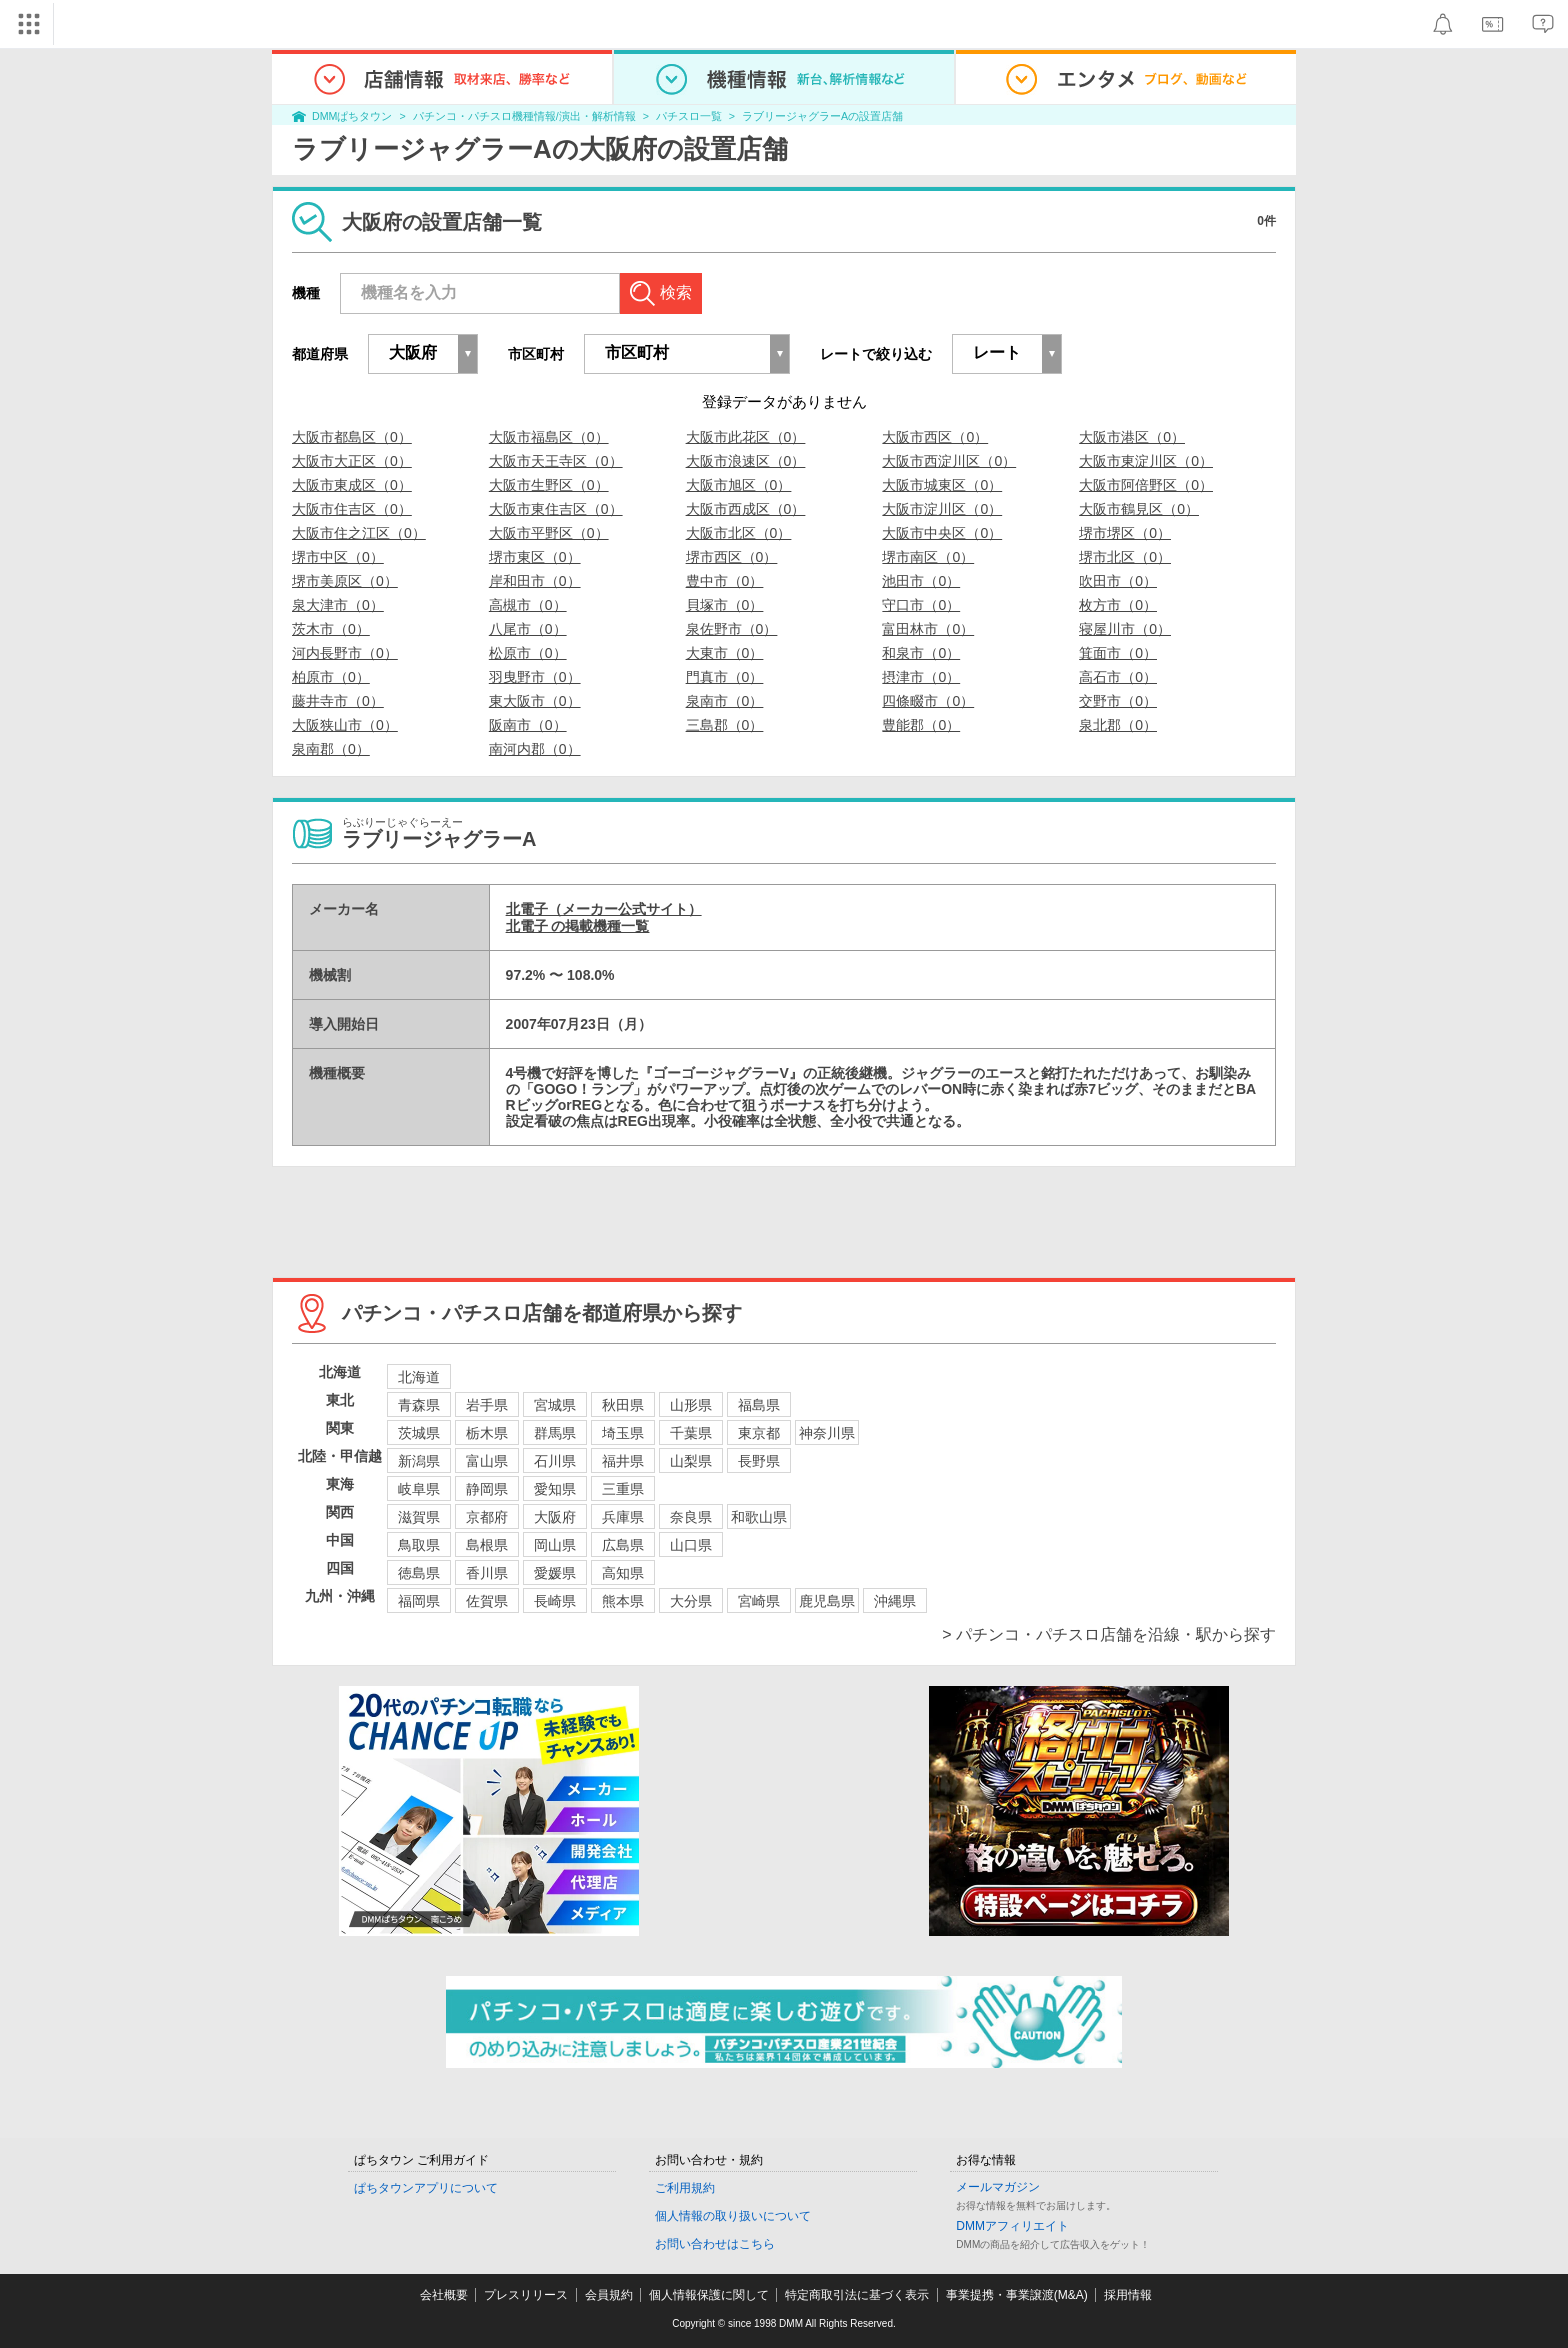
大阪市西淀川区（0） (949, 461)
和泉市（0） (921, 653)
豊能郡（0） (921, 725)
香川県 (487, 1573)
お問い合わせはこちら (715, 2244)
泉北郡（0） (1118, 725)
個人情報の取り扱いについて (733, 2216)
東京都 (759, 1433)
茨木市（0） (331, 629)
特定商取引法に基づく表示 (857, 2295)
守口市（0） (921, 605)
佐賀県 (487, 1601)
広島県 (623, 1545)
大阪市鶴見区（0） (1139, 509)
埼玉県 (623, 1433)
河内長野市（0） (345, 653)
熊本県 (623, 1601)
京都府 (487, 1517)
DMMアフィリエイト (1012, 2226)
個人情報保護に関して (709, 2295)
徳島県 (419, 1573)
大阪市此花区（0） (746, 437)
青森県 (419, 1405)
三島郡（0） (725, 725)
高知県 (623, 1573)
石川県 (555, 1461)
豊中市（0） (725, 581)
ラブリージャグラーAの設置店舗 (822, 116)
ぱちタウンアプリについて (426, 2188)
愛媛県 (555, 1573)
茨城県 (419, 1433)
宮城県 (555, 1405)
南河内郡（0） (535, 749)
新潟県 (419, 1461)
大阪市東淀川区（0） (1146, 461)
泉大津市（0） (338, 605)
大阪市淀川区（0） (942, 509)
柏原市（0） (331, 677)
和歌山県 (759, 1517)
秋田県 (623, 1405)
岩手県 (487, 1405)
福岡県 (419, 1601)
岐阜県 (419, 1489)
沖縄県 (895, 1601)
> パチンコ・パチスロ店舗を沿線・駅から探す (1109, 1634)
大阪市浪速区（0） (746, 461)
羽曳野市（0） (535, 677)
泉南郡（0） (331, 749)
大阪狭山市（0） (345, 725)
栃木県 (487, 1433)
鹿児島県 (827, 1601)
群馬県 (555, 1433)
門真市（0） (725, 677)
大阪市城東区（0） (942, 485)
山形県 (691, 1405)
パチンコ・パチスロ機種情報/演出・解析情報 (524, 116)
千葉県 (691, 1433)
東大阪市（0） (535, 701)
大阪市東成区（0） (352, 485)
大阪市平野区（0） (549, 533)
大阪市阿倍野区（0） (1146, 485)
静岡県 (487, 1489)
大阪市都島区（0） (352, 437)
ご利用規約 (685, 2188)
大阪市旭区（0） (739, 485)
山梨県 (691, 1461)
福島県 (759, 1405)
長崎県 (555, 1601)
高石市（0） (1118, 677)
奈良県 (691, 1517)
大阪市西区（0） (935, 437)
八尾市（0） (528, 629)
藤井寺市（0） (338, 701)
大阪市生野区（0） (549, 485)
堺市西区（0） (732, 557)
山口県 (691, 1545)
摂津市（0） (921, 677)
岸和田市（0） (535, 581)
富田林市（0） (928, 629)
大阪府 (555, 1517)
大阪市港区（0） (1132, 437)
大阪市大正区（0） (352, 461)
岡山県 (555, 1545)
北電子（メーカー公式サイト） (604, 909)
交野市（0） (1118, 701)
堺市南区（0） (928, 557)
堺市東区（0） (535, 557)
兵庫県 (623, 1517)
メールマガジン (998, 2187)
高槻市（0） (528, 605)
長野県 (759, 1461)
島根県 (487, 1545)
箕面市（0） (1118, 653)
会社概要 (444, 2295)
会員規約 (609, 2295)
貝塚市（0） (725, 605)
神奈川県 (827, 1433)
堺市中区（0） (338, 557)
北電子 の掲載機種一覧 (578, 926)
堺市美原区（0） (345, 581)
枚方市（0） (1118, 605)
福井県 (623, 1461)
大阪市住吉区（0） (352, 509)
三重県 (623, 1489)
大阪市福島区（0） (549, 437)
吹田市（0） (1118, 581)
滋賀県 (419, 1517)
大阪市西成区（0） (746, 509)
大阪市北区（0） (739, 533)
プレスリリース (526, 2295)
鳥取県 (419, 1545)
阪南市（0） (528, 725)
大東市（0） (725, 653)
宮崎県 (759, 1601)
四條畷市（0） (928, 701)
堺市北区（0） (1125, 557)
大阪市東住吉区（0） (556, 509)
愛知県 (555, 1489)
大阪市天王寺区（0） (556, 461)
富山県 (487, 1461)
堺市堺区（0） (1125, 533)
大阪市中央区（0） (942, 533)
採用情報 (1128, 2295)
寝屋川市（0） (1125, 629)
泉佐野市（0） (732, 629)
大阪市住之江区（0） (359, 533)
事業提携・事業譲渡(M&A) (1017, 2295)
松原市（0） (528, 653)
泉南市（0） (725, 701)
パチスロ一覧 (689, 116)
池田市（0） (921, 581)
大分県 (691, 1601)
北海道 (419, 1377)
